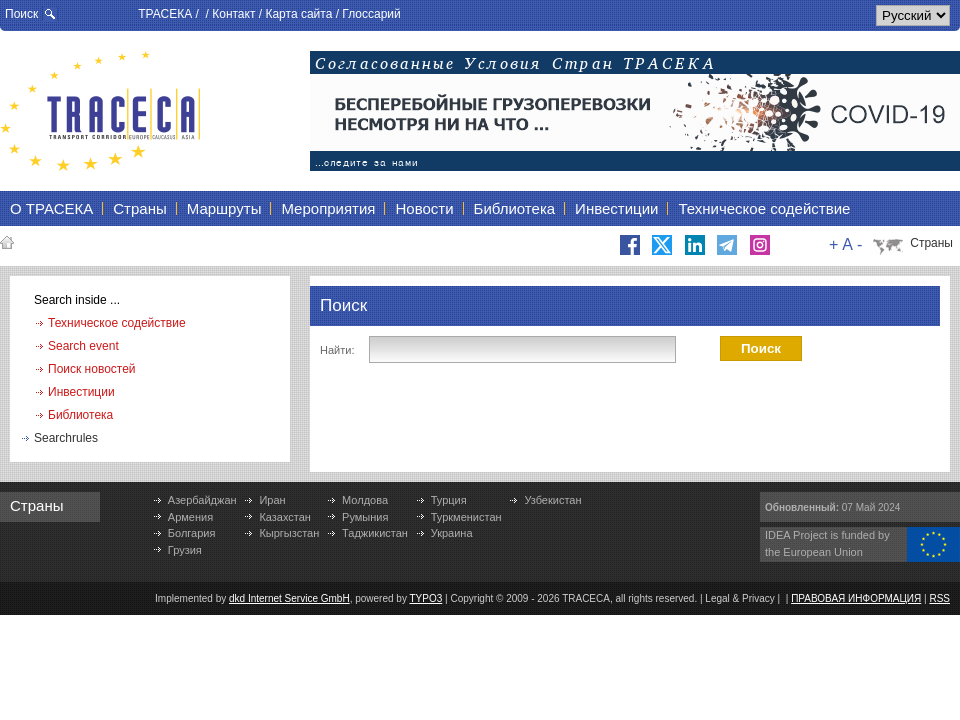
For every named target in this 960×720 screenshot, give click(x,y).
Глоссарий (371, 14)
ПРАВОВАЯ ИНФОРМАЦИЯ (856, 598)
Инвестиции (81, 392)
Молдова (365, 500)
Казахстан (285, 517)
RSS (939, 598)
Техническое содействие (117, 323)
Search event (83, 346)
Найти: (337, 350)
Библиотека (80, 415)
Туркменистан (466, 517)
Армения (190, 517)
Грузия (185, 550)
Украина (452, 533)
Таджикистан (375, 533)
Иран (272, 500)
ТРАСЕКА (165, 14)
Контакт (233, 14)
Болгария (192, 533)
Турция (449, 500)
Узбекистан (552, 500)
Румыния (365, 517)
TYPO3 (426, 598)
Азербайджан (202, 500)
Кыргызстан (289, 533)
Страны (931, 243)
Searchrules (66, 438)
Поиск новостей (92, 369)
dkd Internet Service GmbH (289, 598)
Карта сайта (298, 14)
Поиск (21, 14)
